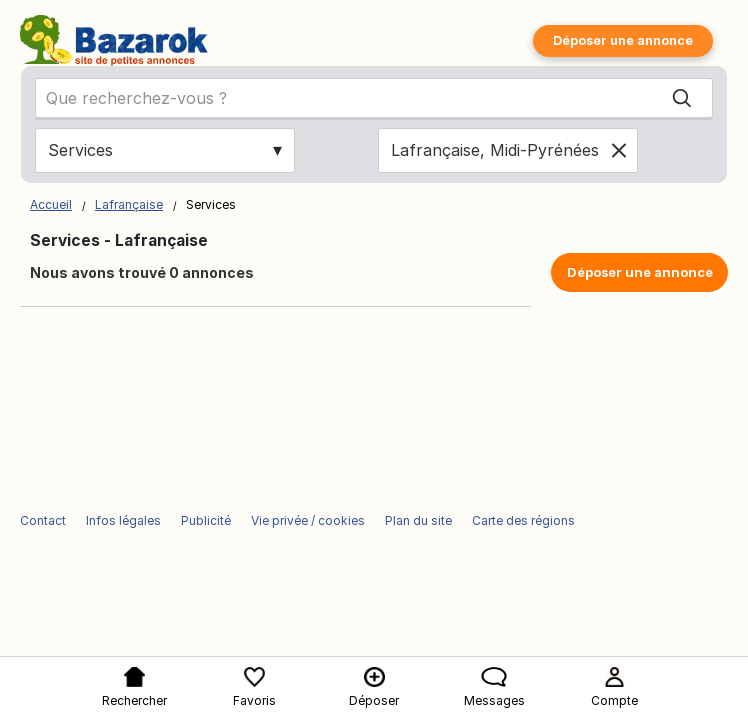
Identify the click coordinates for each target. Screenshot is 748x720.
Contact (43, 520)
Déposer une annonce (623, 40)
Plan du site (418, 520)
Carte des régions (523, 520)
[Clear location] (619, 150)
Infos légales (123, 520)
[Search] (682, 99)
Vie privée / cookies (308, 520)
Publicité (206, 520)
